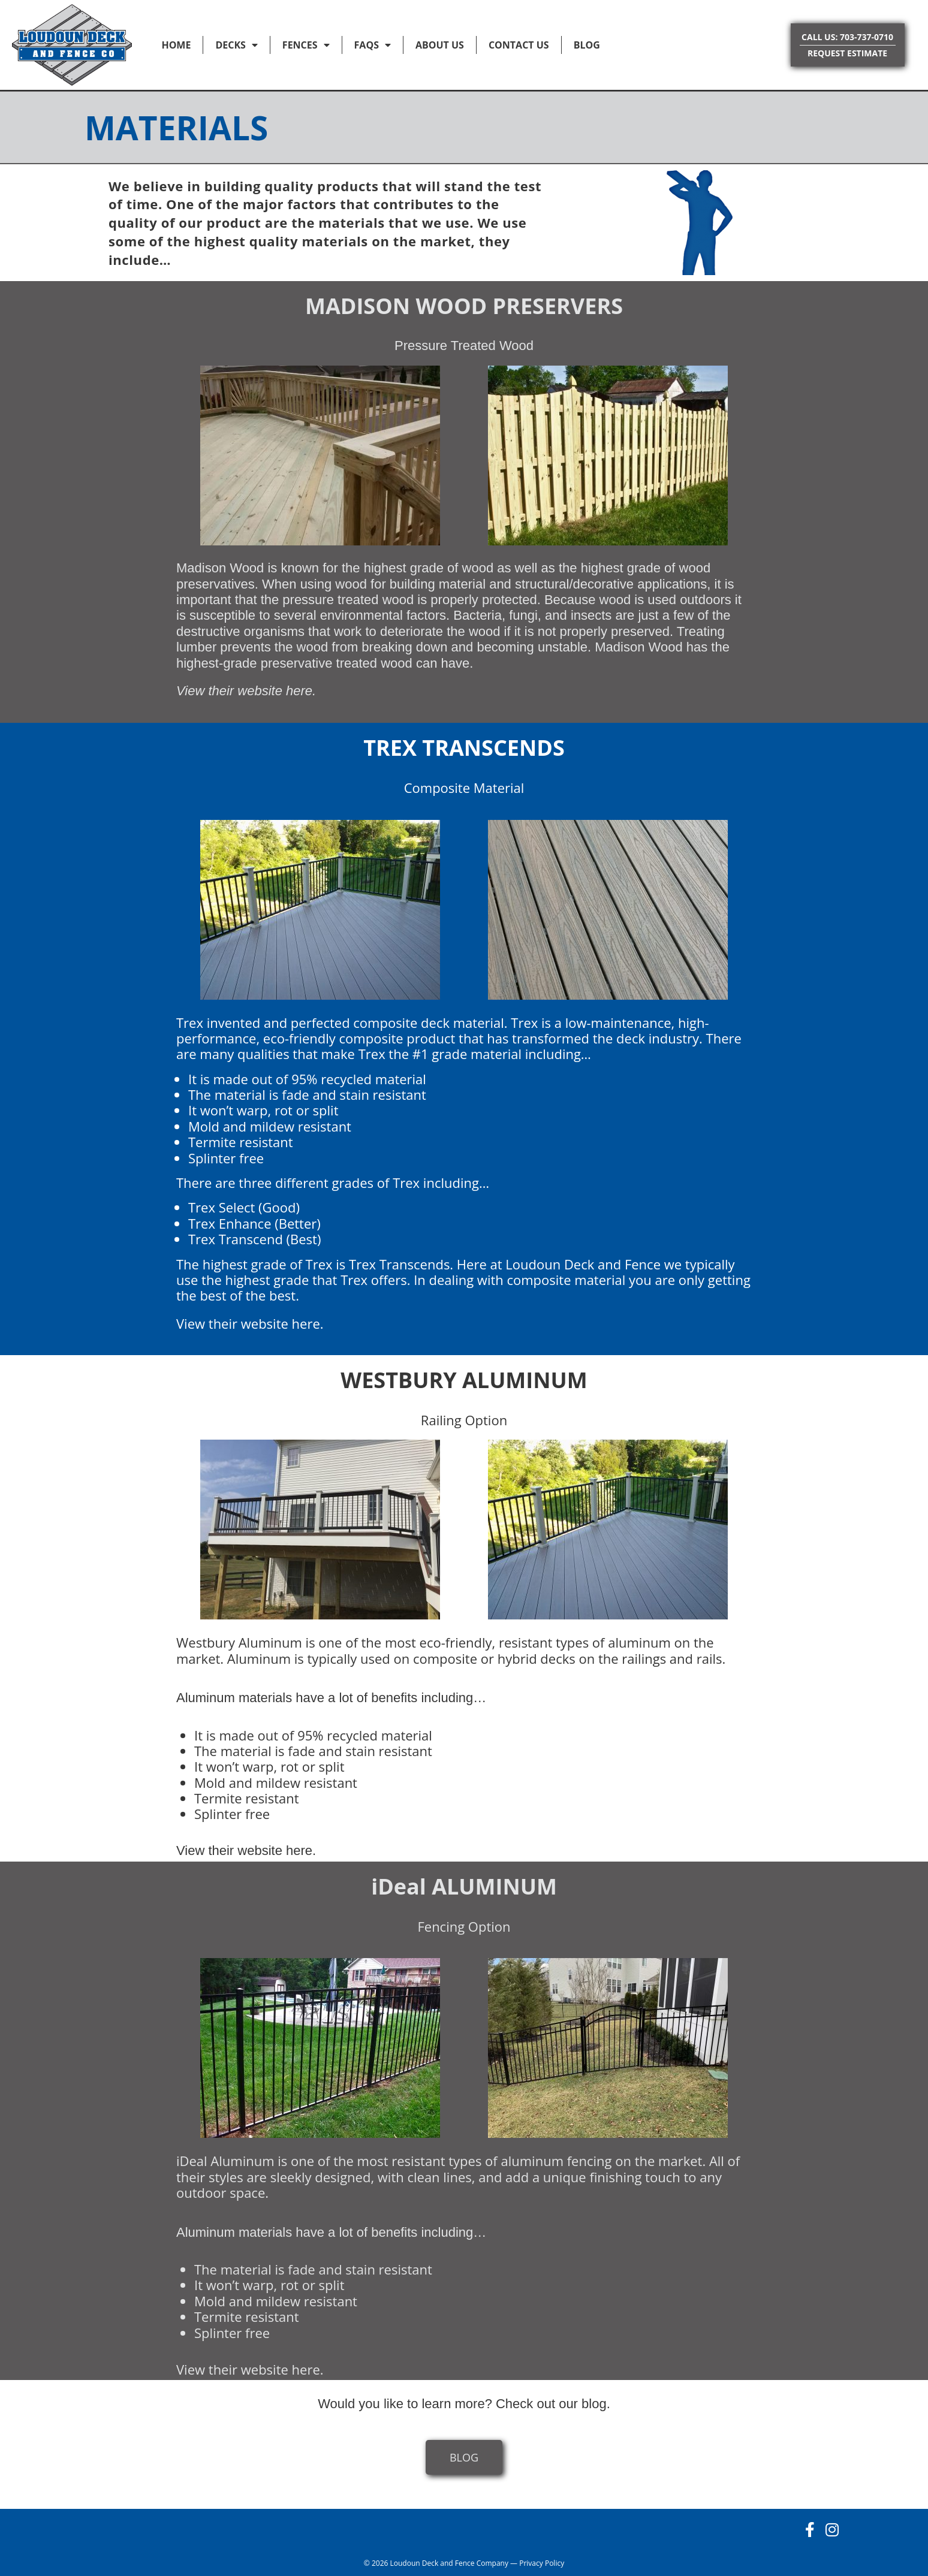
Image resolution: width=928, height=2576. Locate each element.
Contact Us (519, 45)
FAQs (372, 45)
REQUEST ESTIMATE (847, 53)
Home (176, 45)
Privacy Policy (541, 2563)
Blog (587, 45)
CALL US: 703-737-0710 (847, 37)
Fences (306, 45)
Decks (236, 45)
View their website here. (246, 690)
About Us (439, 45)
